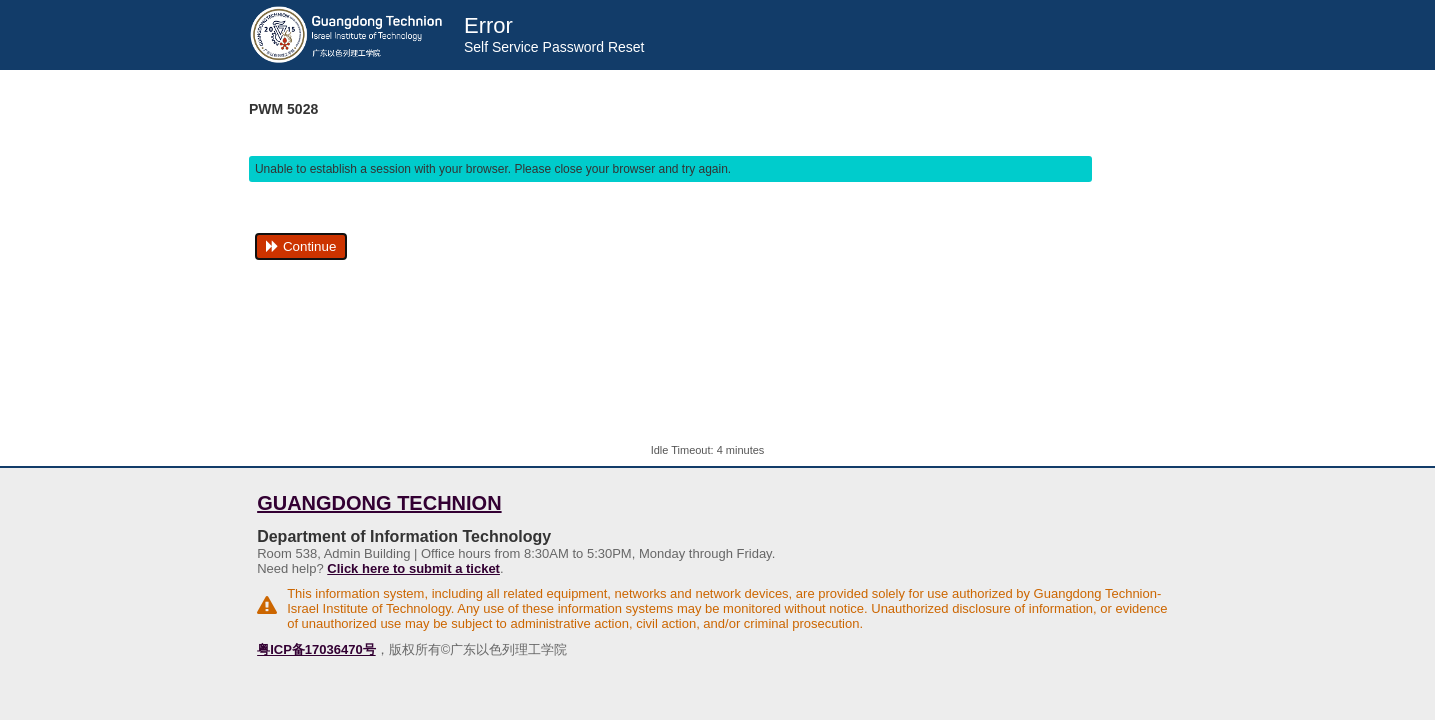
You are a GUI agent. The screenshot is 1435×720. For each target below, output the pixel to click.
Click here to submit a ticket (413, 568)
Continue (301, 246)
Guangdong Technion (379, 503)
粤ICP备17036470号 (316, 649)
